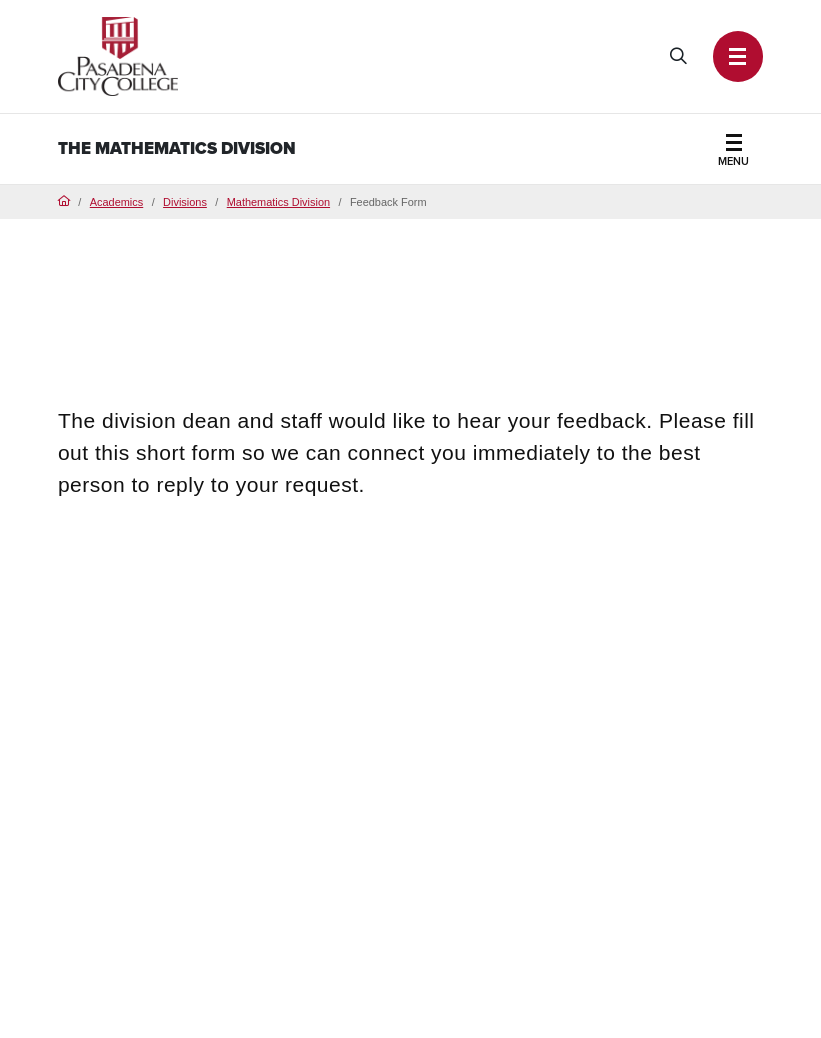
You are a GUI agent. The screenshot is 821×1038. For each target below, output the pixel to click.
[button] (738, 56)
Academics (117, 202)
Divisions (185, 202)
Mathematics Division (278, 202)
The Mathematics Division (177, 148)
